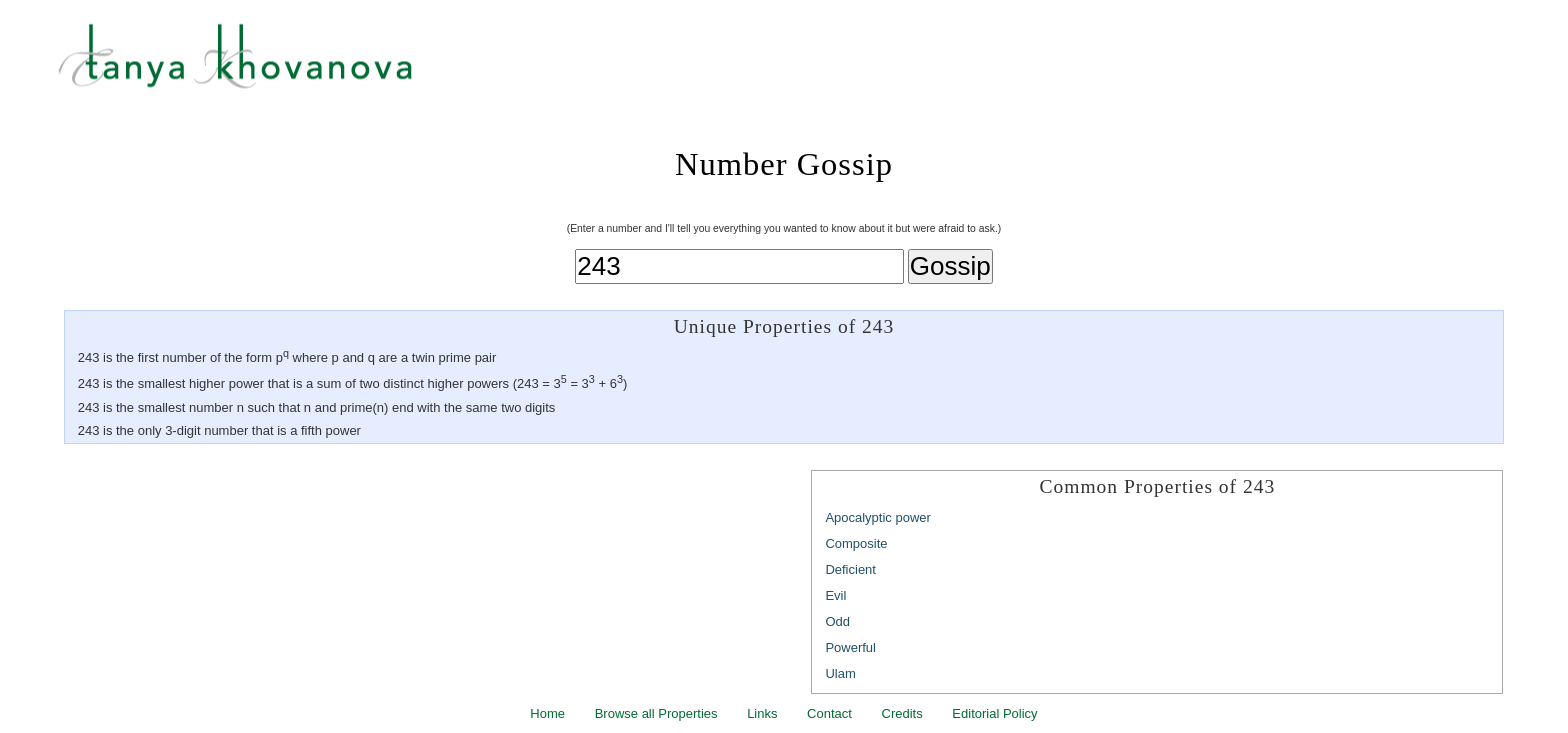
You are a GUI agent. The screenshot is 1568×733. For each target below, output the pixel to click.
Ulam (840, 673)
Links (762, 713)
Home (547, 713)
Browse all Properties (656, 713)
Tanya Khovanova (809, 65)
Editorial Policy (994, 713)
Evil (835, 595)
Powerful (850, 647)
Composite (856, 543)
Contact (829, 713)
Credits (902, 713)
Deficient (850, 569)
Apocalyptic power (878, 517)
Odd (837, 621)
